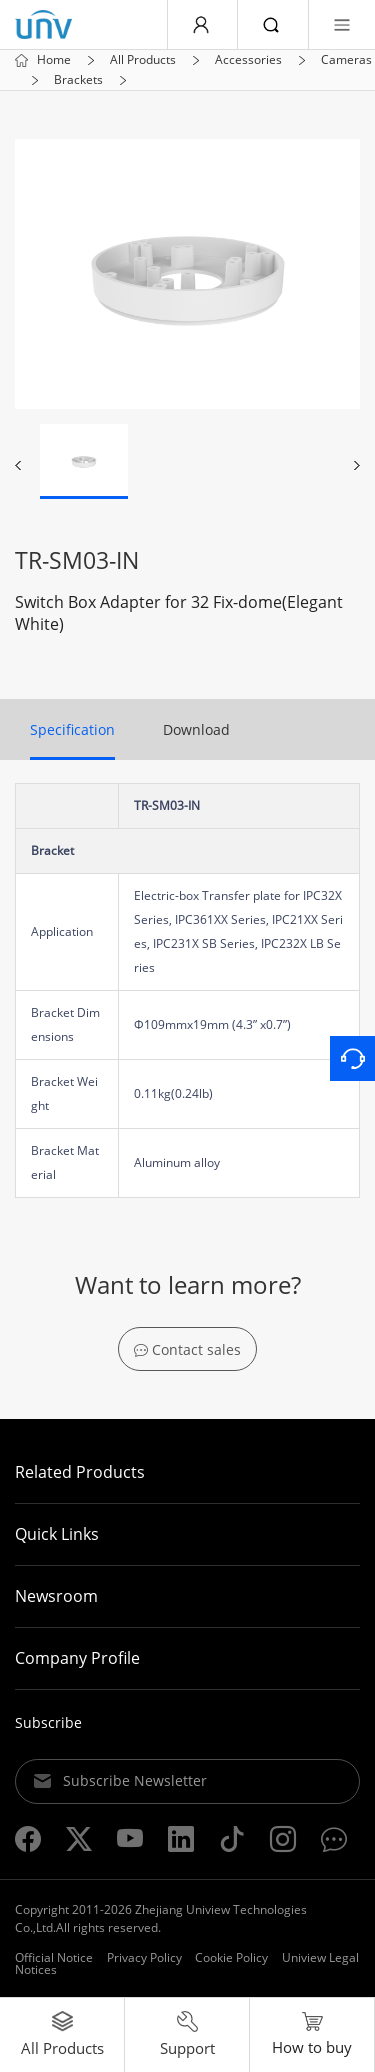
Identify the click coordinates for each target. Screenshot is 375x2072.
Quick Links (57, 1534)
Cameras (346, 60)
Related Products (80, 1472)
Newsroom (56, 1596)
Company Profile (77, 1658)
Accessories (248, 60)
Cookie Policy (231, 1957)
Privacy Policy (144, 1957)
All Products (143, 60)
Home (54, 60)
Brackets (78, 80)
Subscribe (48, 1722)
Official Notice (54, 1957)
